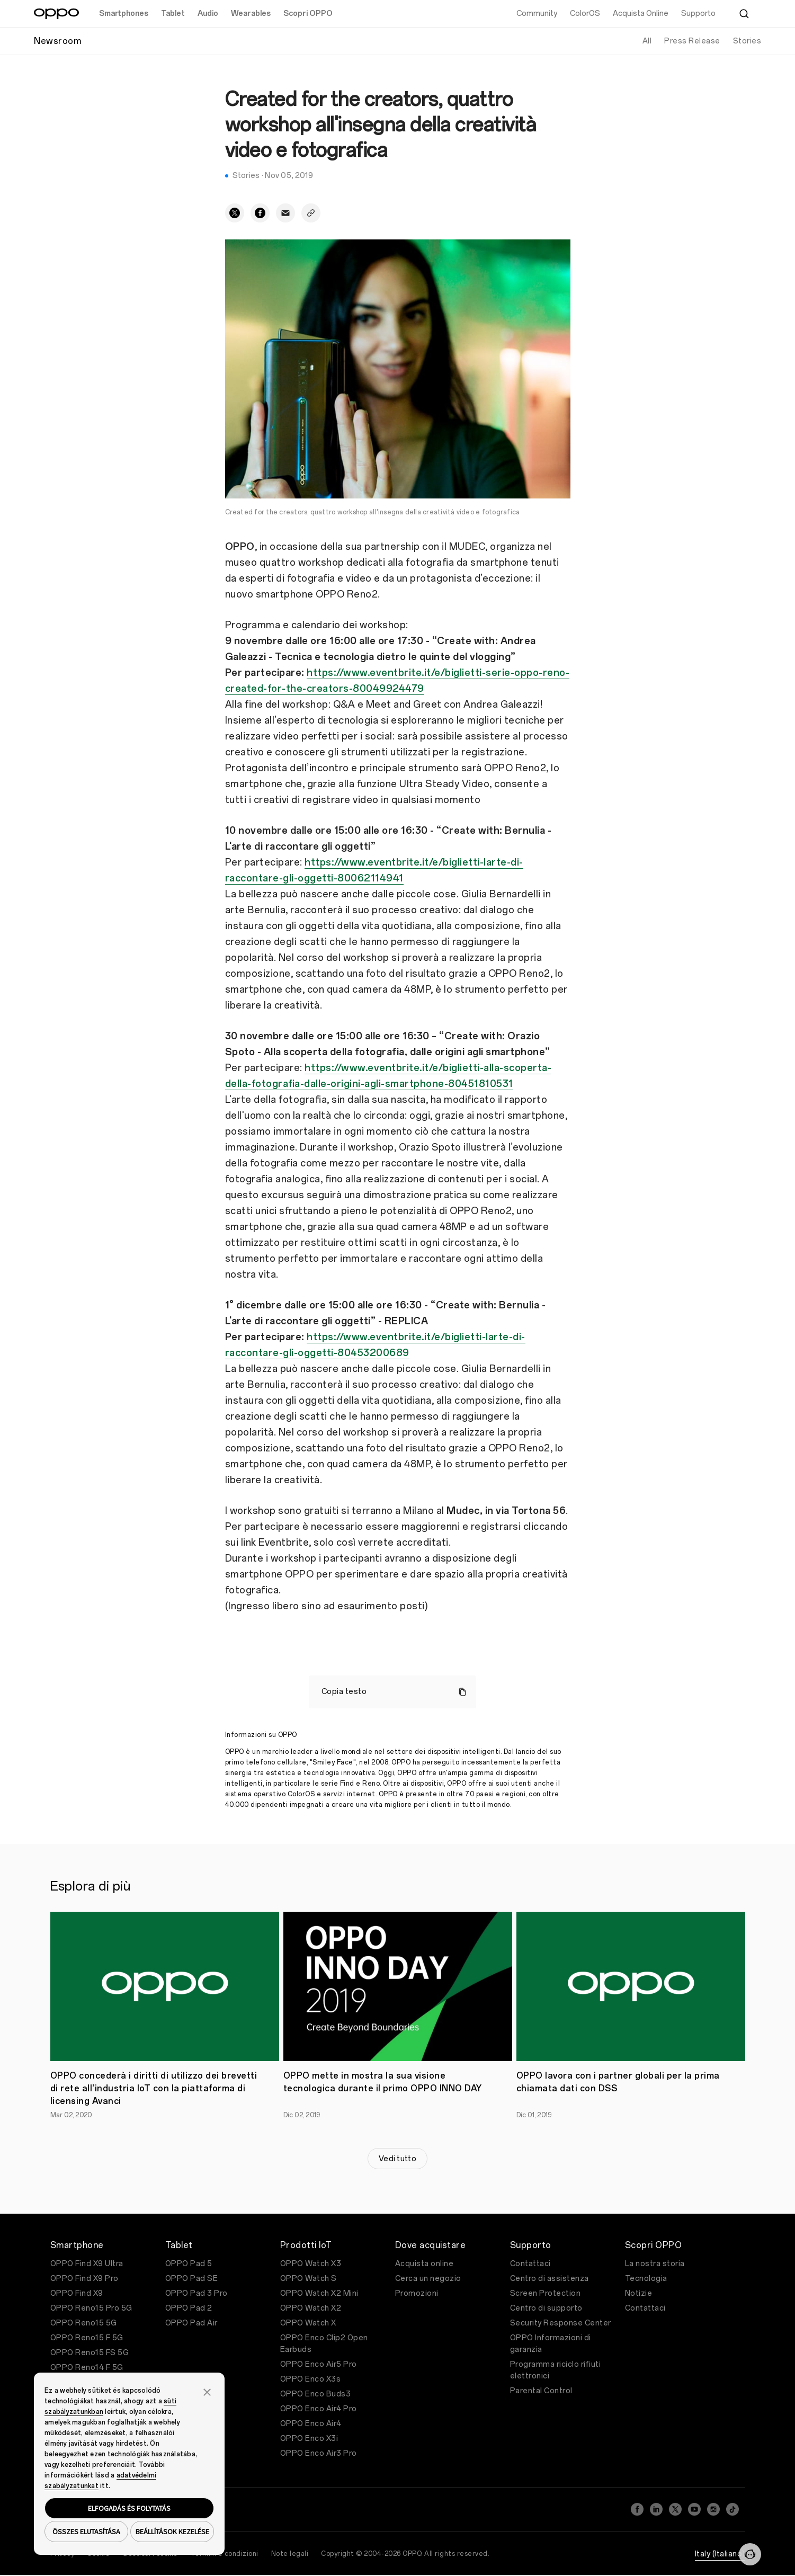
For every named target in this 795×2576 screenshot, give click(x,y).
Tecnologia (646, 2278)
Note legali (290, 2553)
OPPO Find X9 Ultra (86, 2263)
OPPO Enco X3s (310, 2379)
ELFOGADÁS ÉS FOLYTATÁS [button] (129, 2508)
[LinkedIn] (656, 2509)
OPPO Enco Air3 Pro (318, 2453)
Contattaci (530, 2263)
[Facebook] (637, 2509)
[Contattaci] (750, 2554)
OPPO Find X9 (76, 2293)
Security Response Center (560, 2323)
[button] (207, 2391)
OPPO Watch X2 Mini (319, 2293)
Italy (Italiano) (720, 2554)
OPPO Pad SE (191, 2278)
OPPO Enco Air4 (311, 2423)
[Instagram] (713, 2509)
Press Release (692, 41)
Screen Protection (545, 2293)
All (647, 41)
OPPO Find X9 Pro (84, 2278)
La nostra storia (655, 2263)
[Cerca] (744, 13)
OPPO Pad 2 (188, 2308)
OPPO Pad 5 (188, 2263)
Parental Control (541, 2390)
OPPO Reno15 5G (83, 2323)
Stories (747, 41)
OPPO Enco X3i (309, 2438)
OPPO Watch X (308, 2323)
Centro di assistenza (549, 2278)
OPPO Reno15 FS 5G (89, 2352)
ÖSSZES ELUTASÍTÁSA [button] (86, 2531)
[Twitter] (675, 2509)
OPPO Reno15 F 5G (86, 2337)
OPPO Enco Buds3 (315, 2394)
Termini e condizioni (224, 2553)
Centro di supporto (546, 2308)
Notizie (639, 2293)
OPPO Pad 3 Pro (196, 2293)
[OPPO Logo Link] (56, 14)
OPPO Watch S (308, 2278)
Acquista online (424, 2263)
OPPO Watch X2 (311, 2308)
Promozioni (417, 2293)
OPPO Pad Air (191, 2323)
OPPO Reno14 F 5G (86, 2367)
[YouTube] (694, 2509)
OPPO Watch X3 (311, 2263)
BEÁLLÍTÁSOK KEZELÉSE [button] (172, 2531)
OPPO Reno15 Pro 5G (91, 2308)
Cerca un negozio (428, 2278)
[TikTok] (732, 2509)
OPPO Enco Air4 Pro (318, 2408)
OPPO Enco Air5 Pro (318, 2364)
